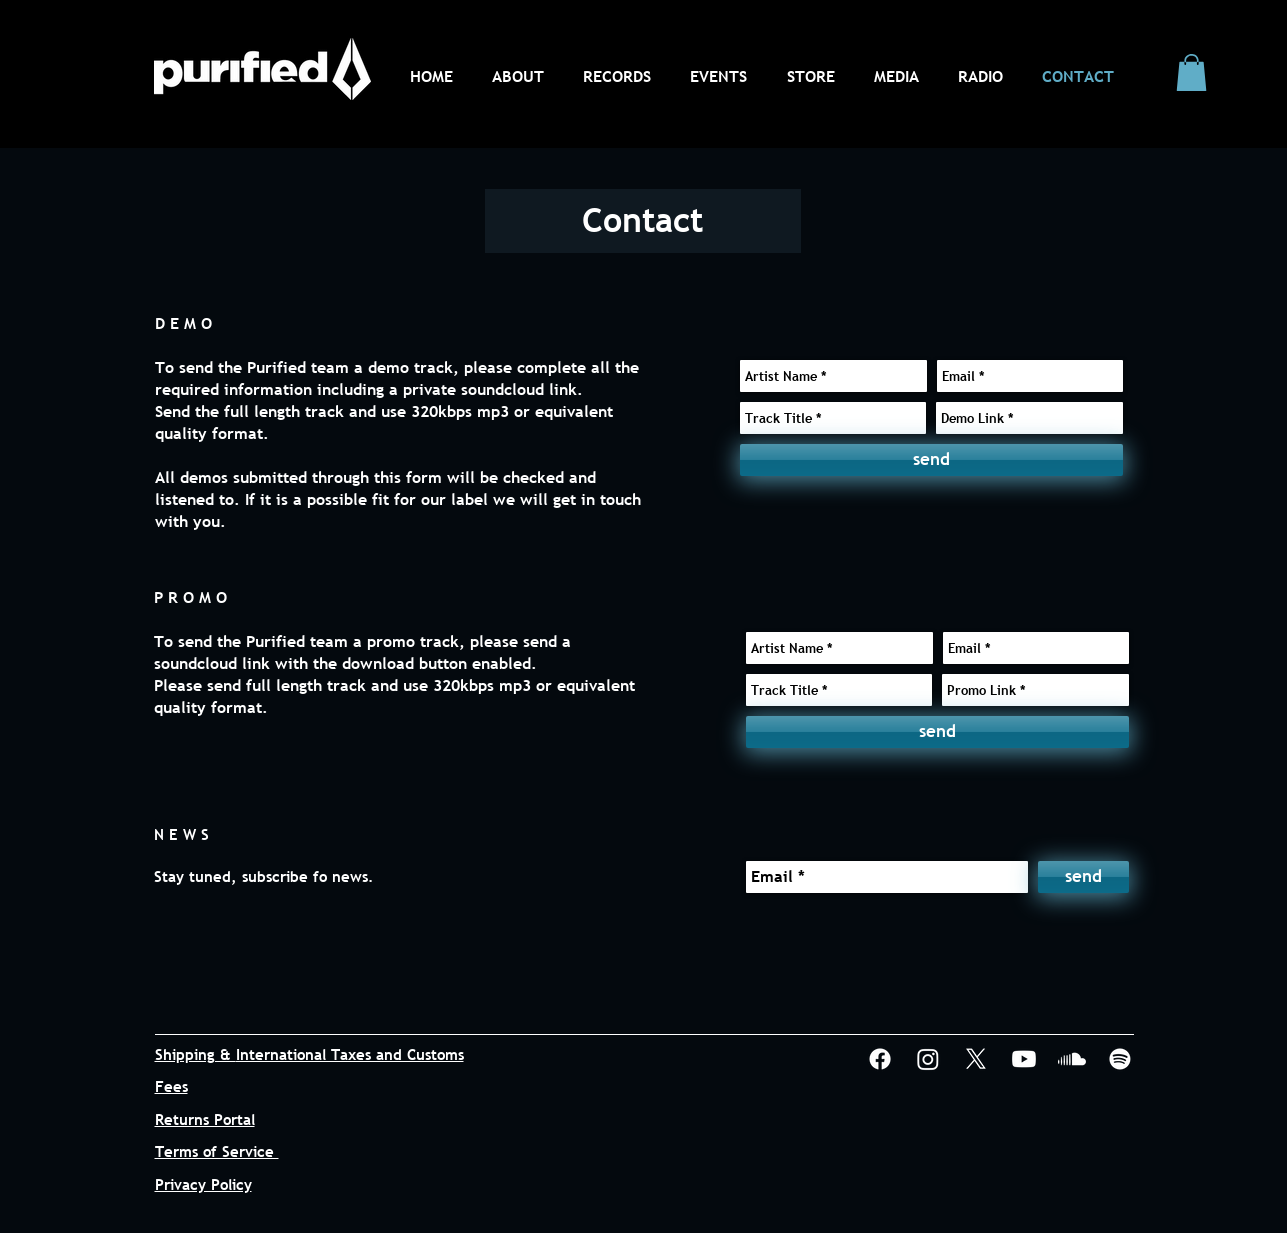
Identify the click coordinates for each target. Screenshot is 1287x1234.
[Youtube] (1024, 1059)
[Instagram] (928, 1059)
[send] (931, 460)
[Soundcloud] (1072, 1059)
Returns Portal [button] (205, 1119)
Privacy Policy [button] (203, 1184)
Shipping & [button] (195, 1054)
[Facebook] (880, 1059)
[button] (1191, 72)
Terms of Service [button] (217, 1151)
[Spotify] (1120, 1059)
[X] (976, 1059)
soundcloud (502, 389)
